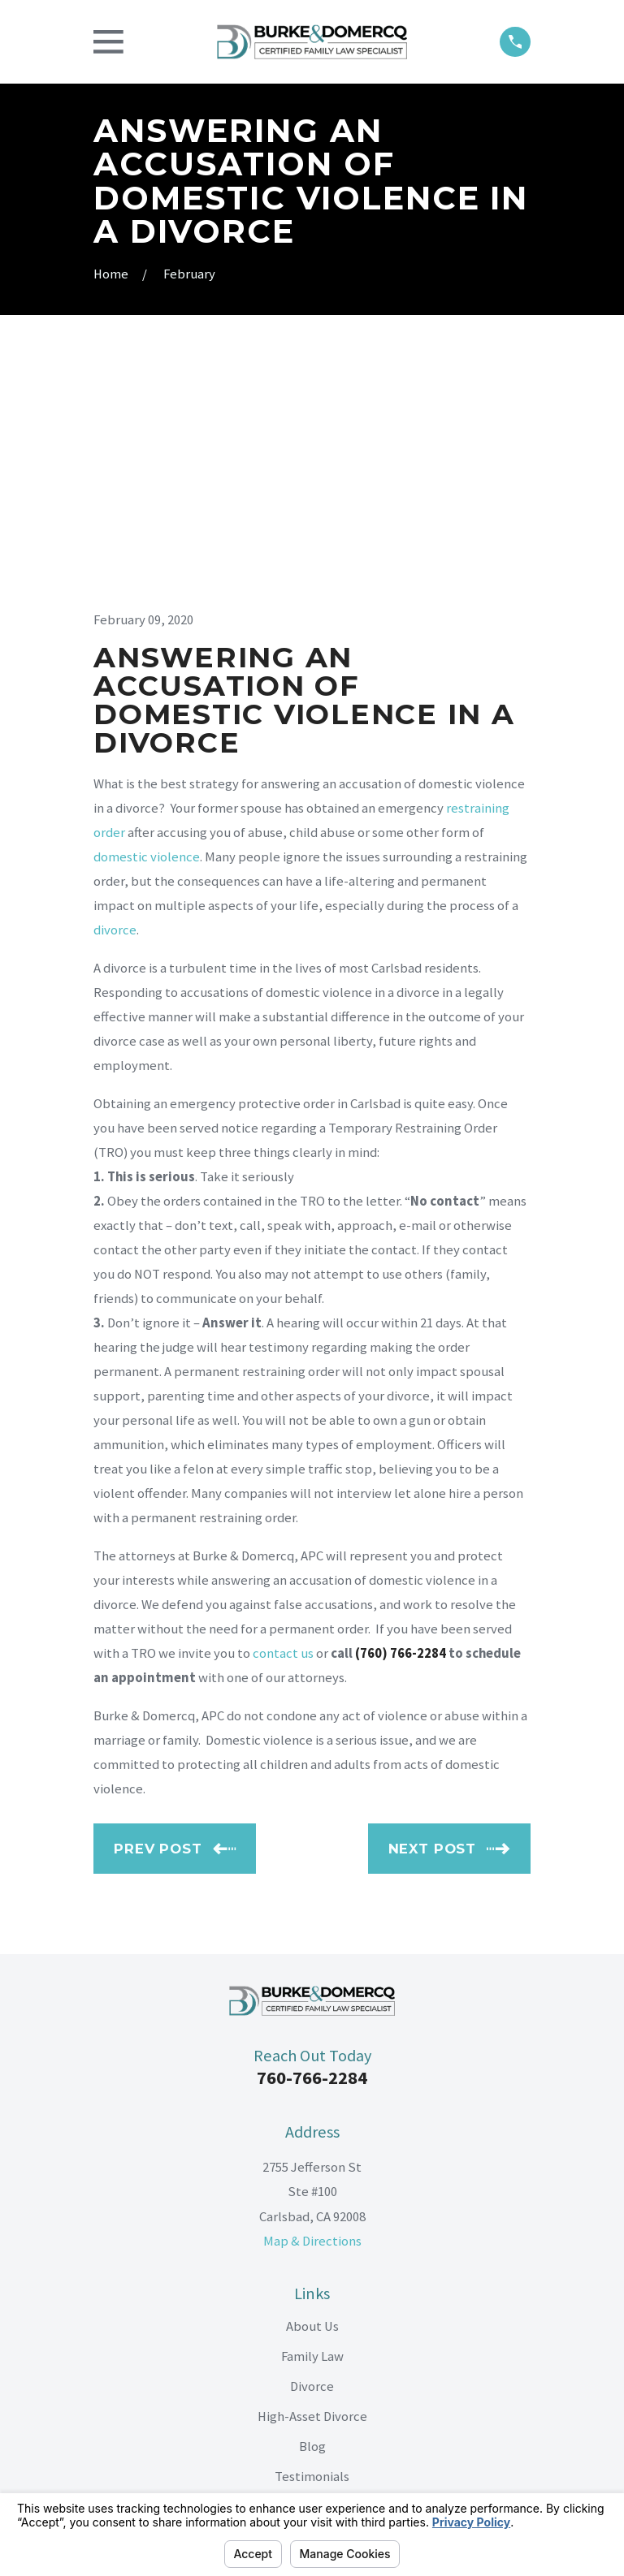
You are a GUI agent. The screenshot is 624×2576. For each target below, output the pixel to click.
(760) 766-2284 (400, 1424)
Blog (312, 2217)
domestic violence (146, 627)
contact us (283, 1424)
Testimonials (312, 2247)
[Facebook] (275, 2360)
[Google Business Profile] (349, 2360)
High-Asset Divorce (312, 2187)
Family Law (312, 2127)
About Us (312, 2097)
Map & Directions (312, 2012)
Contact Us (312, 2277)
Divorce (312, 2157)
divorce (114, 701)
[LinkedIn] (311, 2360)
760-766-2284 (312, 1849)
